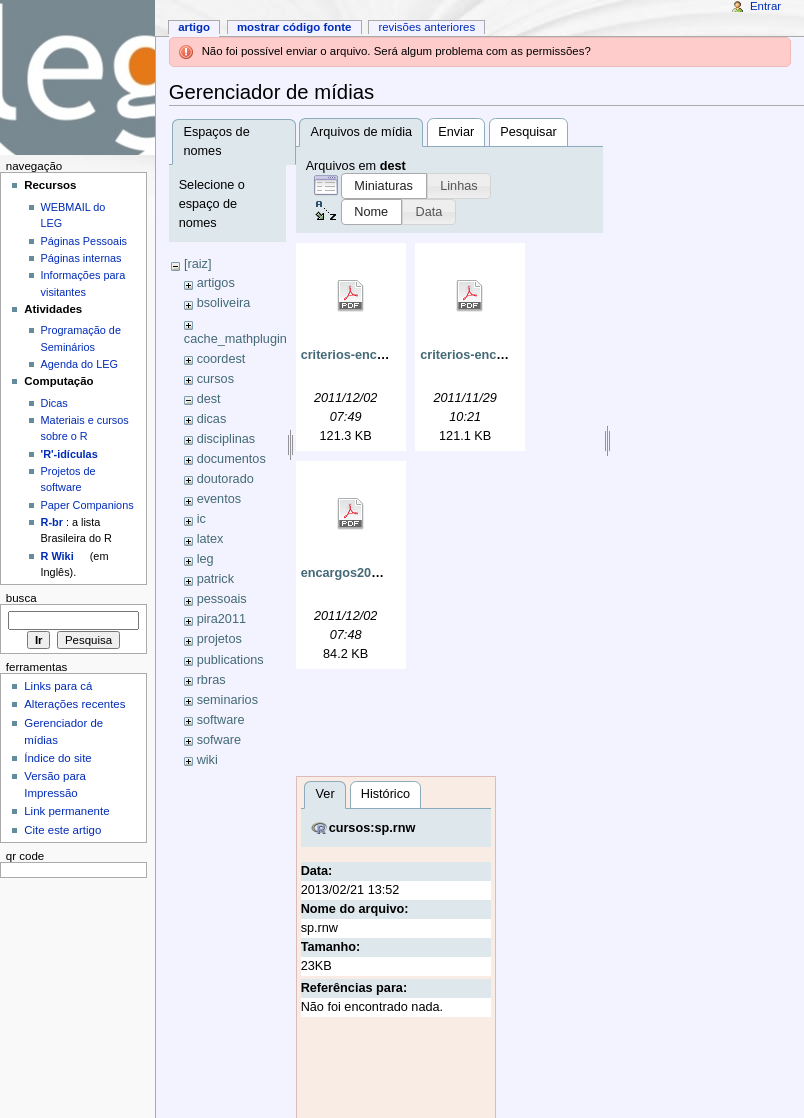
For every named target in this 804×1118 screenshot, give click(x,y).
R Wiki (57, 556)
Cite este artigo (62, 830)
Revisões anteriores (426, 27)
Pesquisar (528, 132)
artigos (216, 283)
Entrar (765, 6)
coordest (221, 359)
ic (201, 519)
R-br (52, 522)
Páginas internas (81, 258)
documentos (231, 459)
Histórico (385, 794)
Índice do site (58, 758)
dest (209, 399)
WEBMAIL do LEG (73, 215)
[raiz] (198, 264)
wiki (207, 760)
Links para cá (58, 686)
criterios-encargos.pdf (487, 355)
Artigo (194, 27)
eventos (219, 499)
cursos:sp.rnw (372, 828)
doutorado (225, 479)
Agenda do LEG (79, 364)
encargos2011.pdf (355, 573)
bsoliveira (224, 303)
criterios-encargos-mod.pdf (383, 355)
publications (230, 660)
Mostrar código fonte (294, 27)
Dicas (54, 403)
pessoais (222, 599)
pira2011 (221, 619)
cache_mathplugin (235, 339)
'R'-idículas (69, 454)
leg (205, 559)
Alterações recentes (74, 704)
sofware (219, 740)
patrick (215, 579)
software (221, 720)
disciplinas (226, 439)
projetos (219, 639)
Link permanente (66, 811)
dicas (212, 419)
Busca (21, 598)
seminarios (227, 700)
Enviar (456, 132)
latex (210, 539)
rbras (211, 680)
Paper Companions (87, 505)
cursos (215, 379)
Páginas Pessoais (84, 241)
